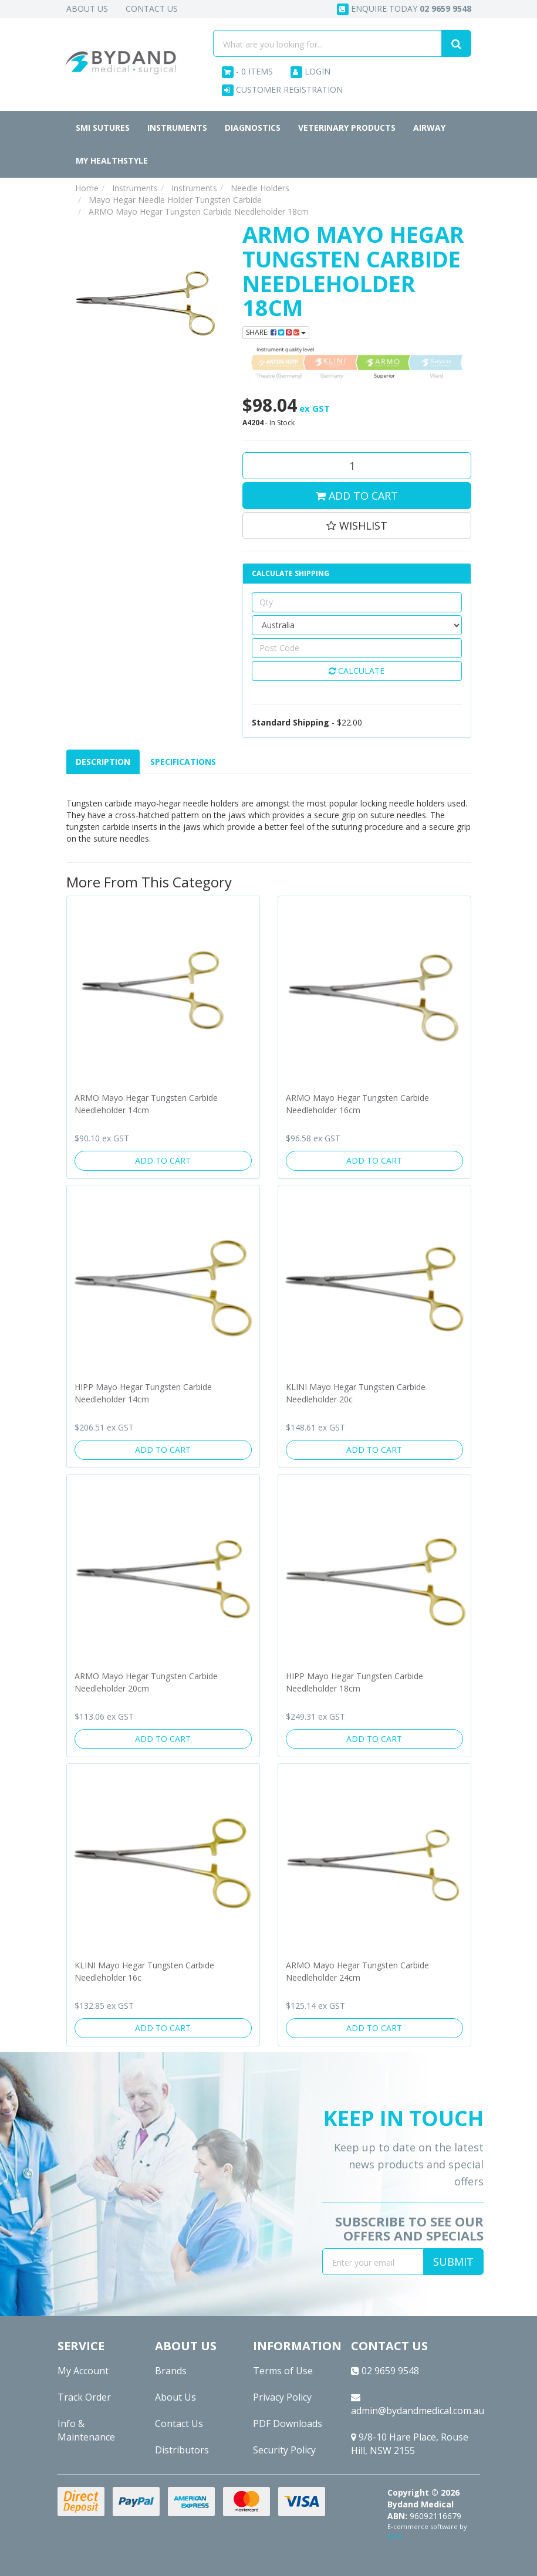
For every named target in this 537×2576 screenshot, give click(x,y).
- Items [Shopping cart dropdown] (247, 72)
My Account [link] (83, 2370)
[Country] (357, 625)
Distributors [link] (182, 2449)
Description (103, 761)
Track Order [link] (84, 2397)
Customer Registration (282, 90)
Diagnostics (253, 127)
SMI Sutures (103, 127)
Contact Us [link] (179, 2423)
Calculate (356, 670)
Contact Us (152, 8)
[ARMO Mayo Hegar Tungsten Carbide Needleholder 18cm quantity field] (356, 465)
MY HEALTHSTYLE (112, 160)
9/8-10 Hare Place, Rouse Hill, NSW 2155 (409, 2444)
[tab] (103, 762)
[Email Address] (373, 2261)
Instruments (177, 127)
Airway (429, 127)
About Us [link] (175, 2397)
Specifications (183, 761)
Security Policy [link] (284, 2449)
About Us (87, 8)
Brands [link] (171, 2370)
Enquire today (404, 9)
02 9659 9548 (385, 2370)
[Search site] (456, 43)
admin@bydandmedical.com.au (415, 2404)
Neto (395, 2535)
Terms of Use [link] (283, 2370)
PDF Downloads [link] (287, 2423)
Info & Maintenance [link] (86, 2430)
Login (310, 72)
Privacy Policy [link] (282, 2397)
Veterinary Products (347, 127)
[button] (356, 525)
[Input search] (327, 43)
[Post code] (357, 648)
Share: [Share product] (276, 332)
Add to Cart (357, 496)
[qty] (357, 602)
